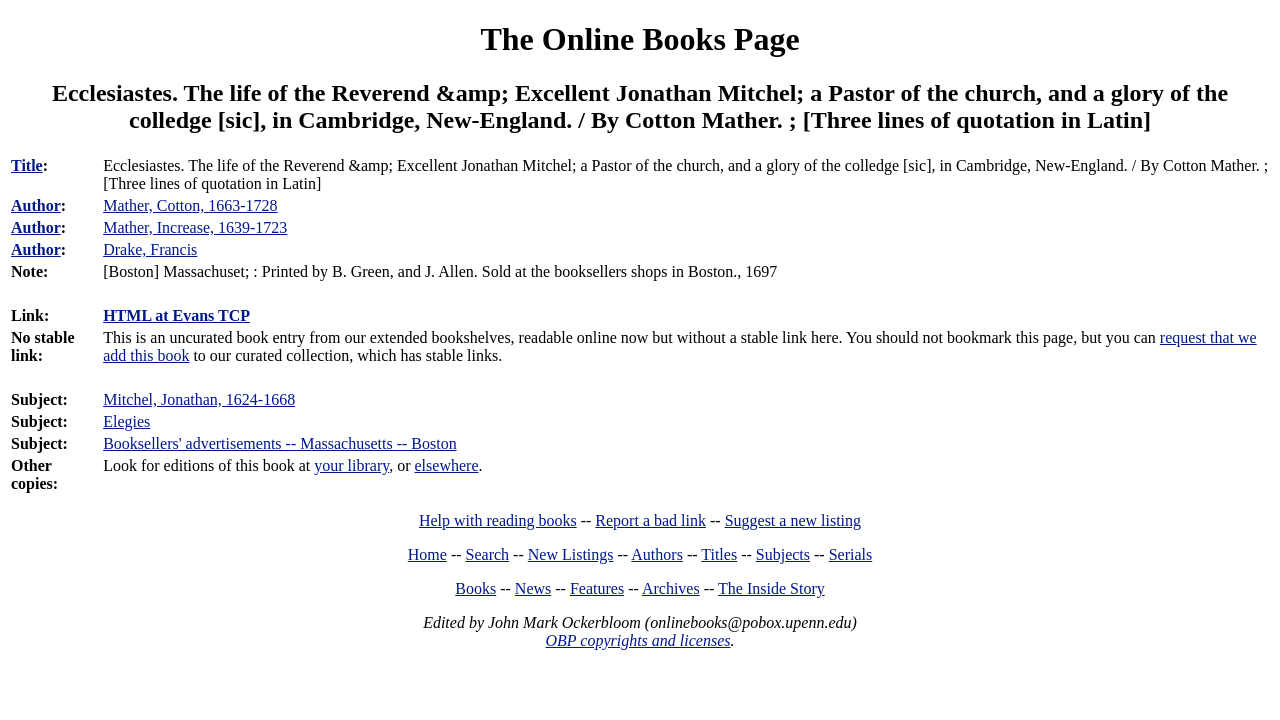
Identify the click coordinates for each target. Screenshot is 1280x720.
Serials (851, 554)
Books (475, 588)
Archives (671, 588)
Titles (719, 554)
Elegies (126, 421)
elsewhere (447, 465)
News (533, 588)
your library (351, 465)
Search (488, 554)
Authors (657, 554)
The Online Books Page (639, 39)
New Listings (571, 554)
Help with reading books (498, 520)
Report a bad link (650, 520)
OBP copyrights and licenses (637, 640)
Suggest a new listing (793, 520)
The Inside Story (771, 588)
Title (27, 165)
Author (36, 205)
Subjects (783, 554)
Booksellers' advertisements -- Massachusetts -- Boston (279, 443)
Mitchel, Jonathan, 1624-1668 (199, 399)
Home (427, 554)
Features (597, 588)
